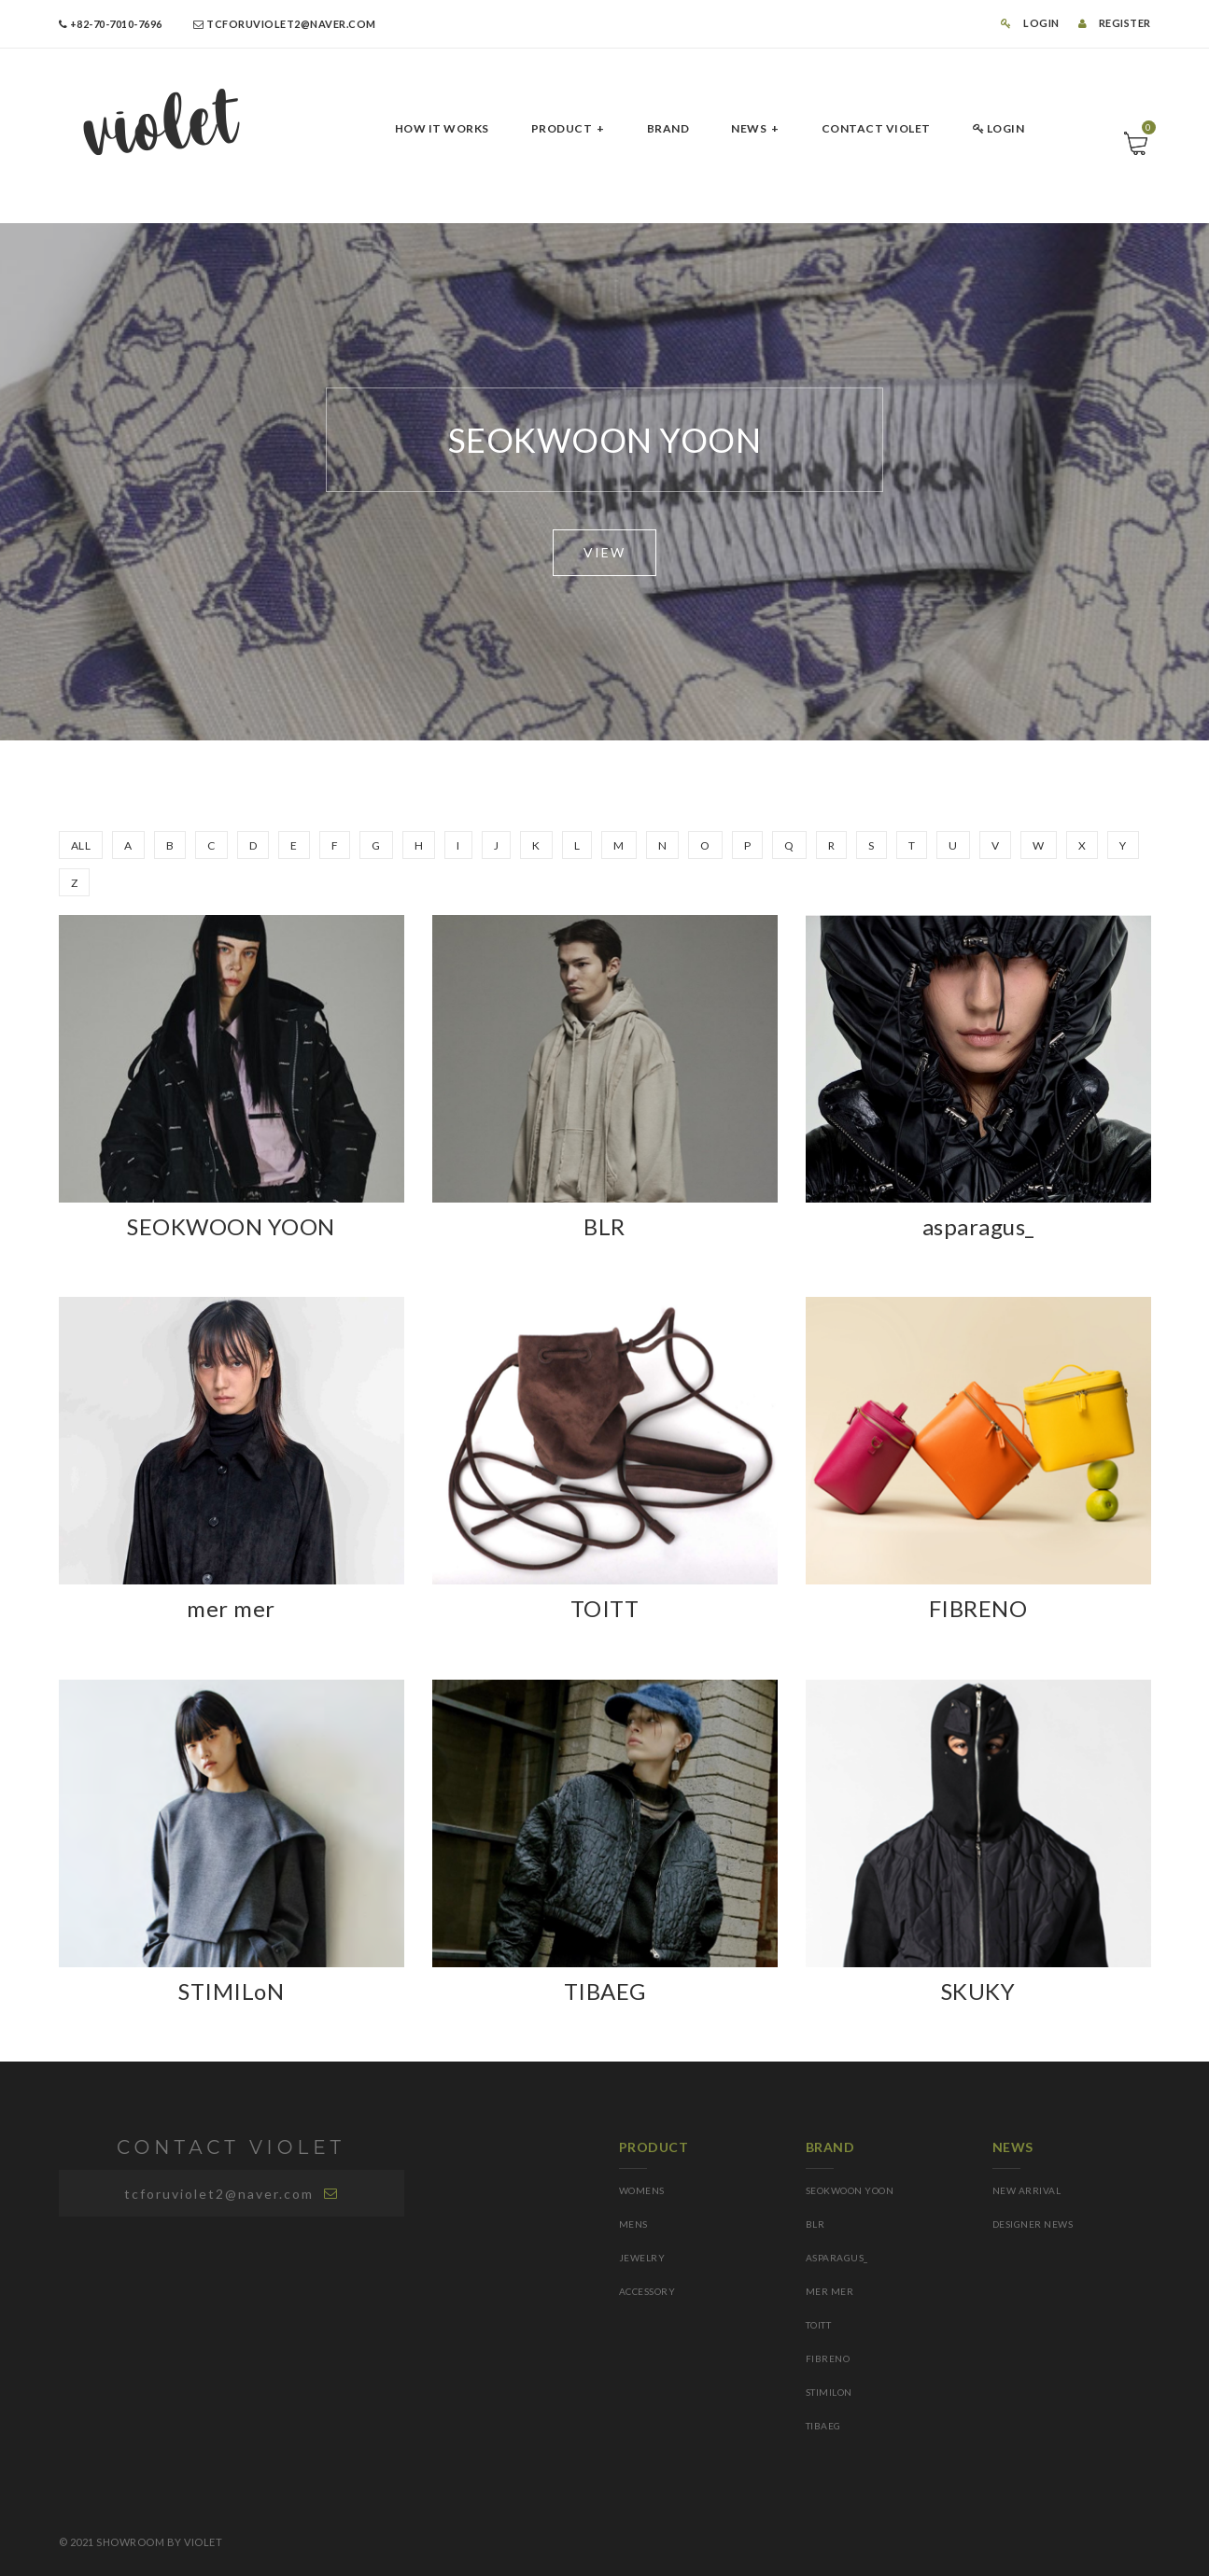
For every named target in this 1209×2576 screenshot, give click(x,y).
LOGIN (1030, 23)
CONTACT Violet (876, 128)
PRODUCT (562, 128)
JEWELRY (642, 2257)
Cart (1146, 132)
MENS (633, 2224)
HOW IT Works (442, 128)
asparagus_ (978, 1226)
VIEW (604, 552)
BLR (604, 1226)
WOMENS (642, 2190)
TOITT (605, 1608)
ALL (81, 845)
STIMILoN (231, 1991)
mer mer (231, 1608)
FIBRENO (978, 1608)
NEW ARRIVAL (1026, 2190)
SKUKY (978, 1991)
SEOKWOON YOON (231, 1226)
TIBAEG (605, 1991)
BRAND (668, 128)
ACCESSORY (647, 2291)
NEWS (748, 128)
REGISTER (1114, 23)
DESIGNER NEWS (1033, 2224)
